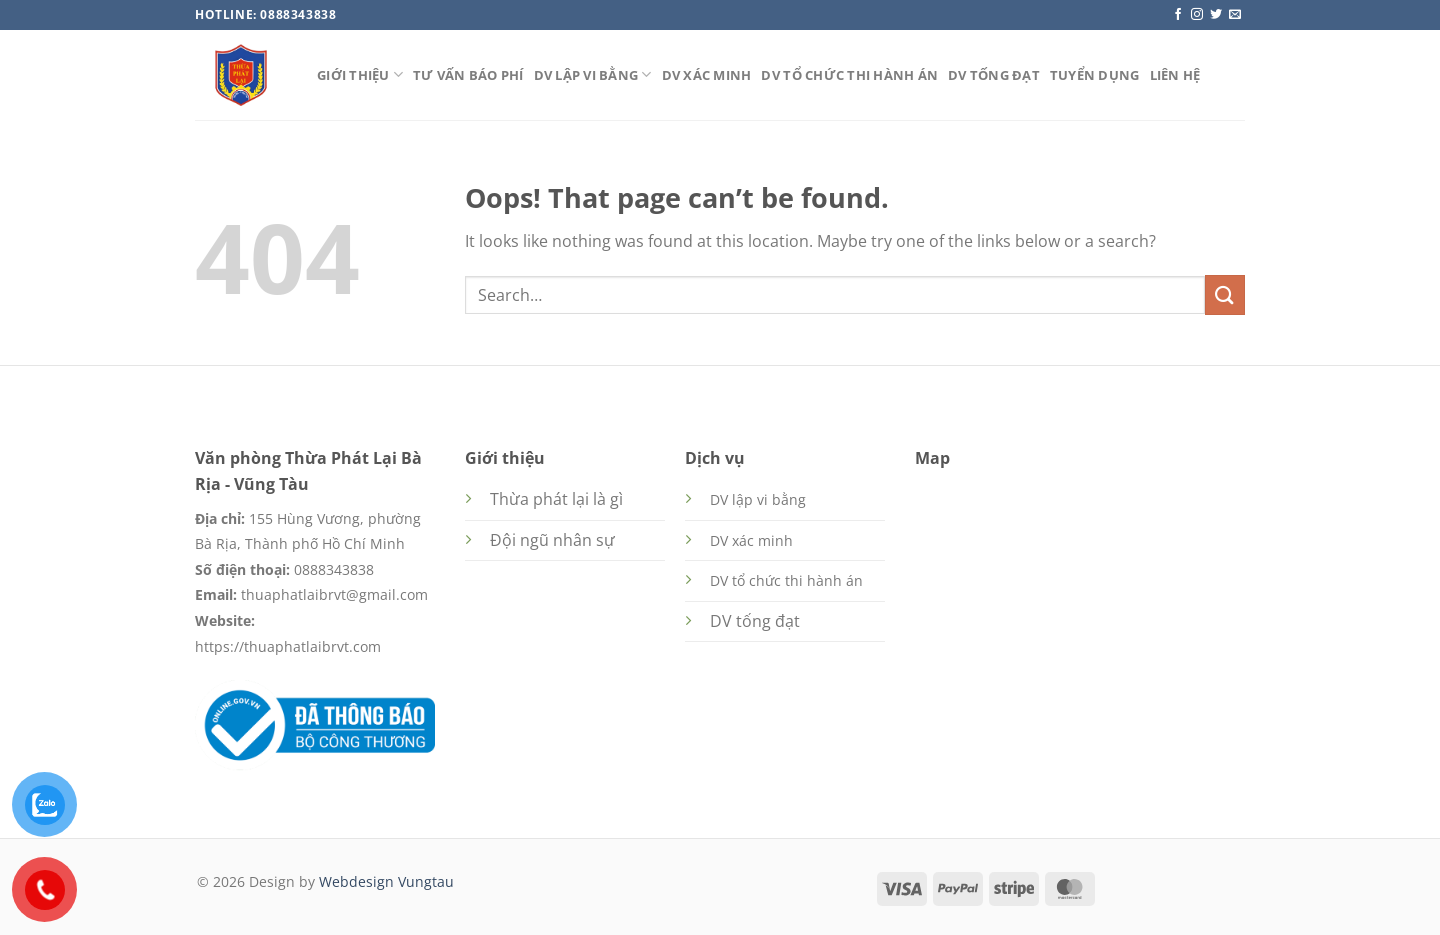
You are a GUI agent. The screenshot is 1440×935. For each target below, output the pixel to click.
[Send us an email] (1235, 15)
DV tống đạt (994, 75)
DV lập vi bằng (593, 74)
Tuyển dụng (1095, 75)
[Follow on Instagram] (1197, 15)
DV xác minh (707, 75)
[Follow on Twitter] (1216, 15)
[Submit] (1225, 294)
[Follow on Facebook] (1178, 15)
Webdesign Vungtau (386, 881)
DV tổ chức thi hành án (849, 75)
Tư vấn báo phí (468, 75)
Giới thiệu (360, 74)
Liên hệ (1175, 75)
